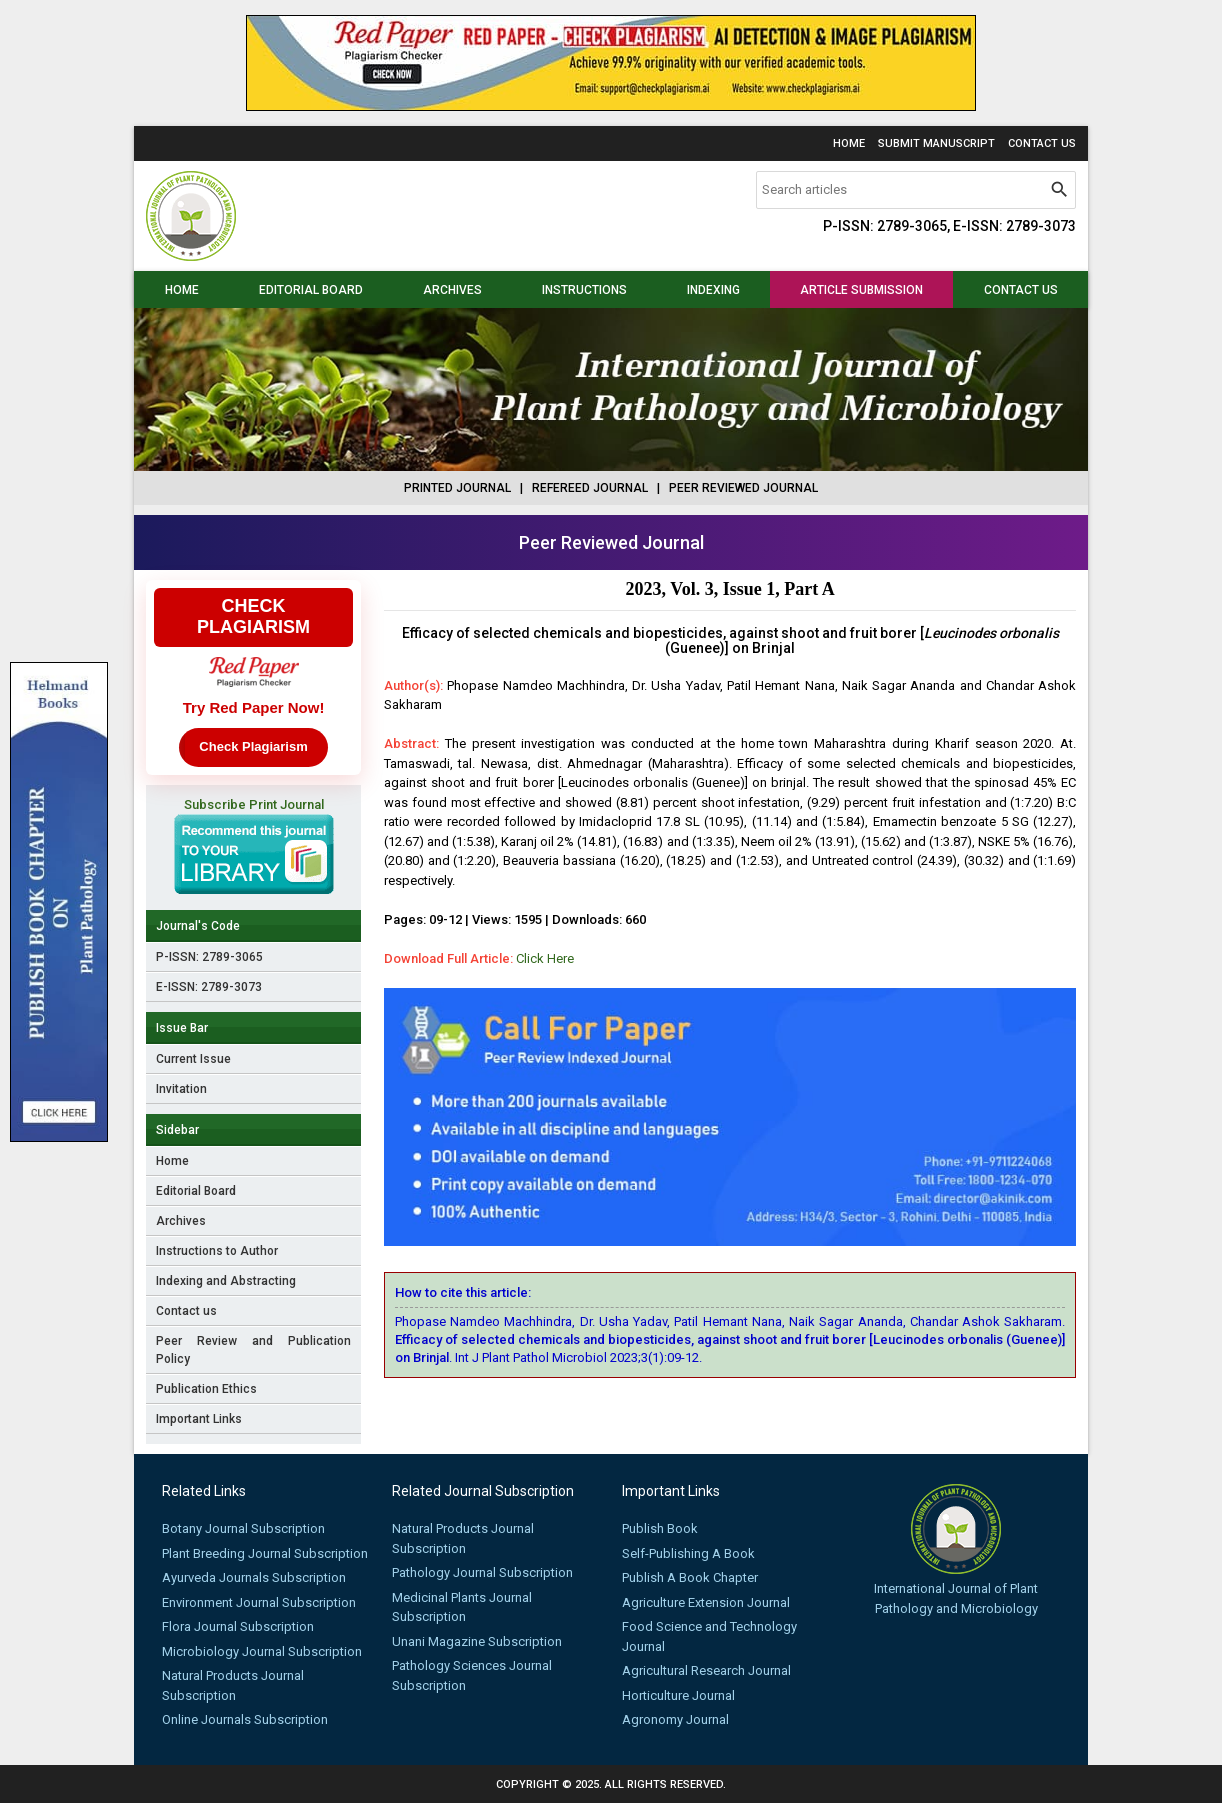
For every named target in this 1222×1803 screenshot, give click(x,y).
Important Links (199, 1419)
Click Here (545, 958)
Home (849, 143)
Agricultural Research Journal (706, 1670)
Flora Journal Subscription (238, 1626)
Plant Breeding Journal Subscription (265, 1553)
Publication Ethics (206, 1389)
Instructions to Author (217, 1251)
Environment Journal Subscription (259, 1602)
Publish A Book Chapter (690, 1577)
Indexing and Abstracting (226, 1281)
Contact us (1021, 290)
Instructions (584, 290)
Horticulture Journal (678, 1695)
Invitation (181, 1089)
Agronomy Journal (675, 1719)
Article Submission (861, 290)
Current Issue (193, 1059)
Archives (452, 290)
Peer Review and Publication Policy (254, 1350)
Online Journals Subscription (245, 1719)
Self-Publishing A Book (688, 1553)
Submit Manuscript (936, 143)
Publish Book (660, 1528)
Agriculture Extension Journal (706, 1602)
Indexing (713, 290)
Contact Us (1042, 143)
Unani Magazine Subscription (477, 1641)
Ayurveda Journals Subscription (254, 1577)
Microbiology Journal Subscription (262, 1651)
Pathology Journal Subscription (482, 1572)
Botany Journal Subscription (243, 1528)
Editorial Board (311, 290)
